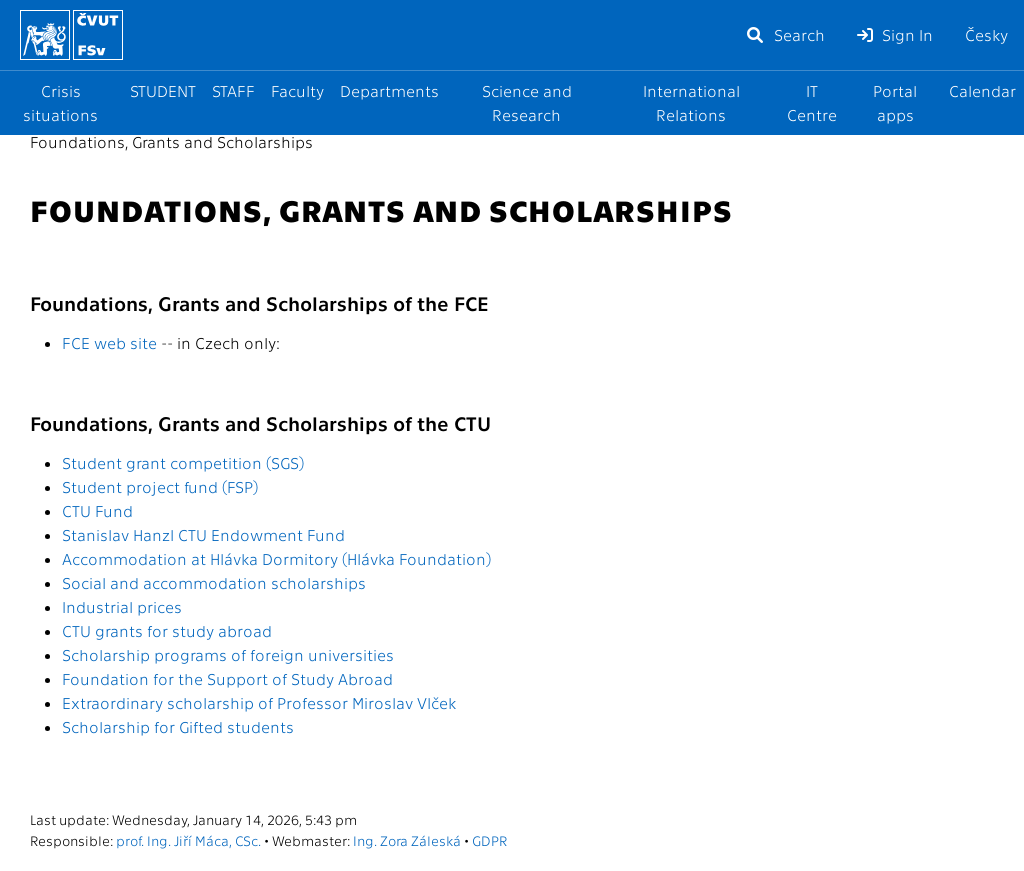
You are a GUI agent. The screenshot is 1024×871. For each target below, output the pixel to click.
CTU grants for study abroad (167, 630)
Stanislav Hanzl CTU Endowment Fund (203, 534)
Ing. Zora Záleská (407, 840)
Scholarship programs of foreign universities (228, 654)
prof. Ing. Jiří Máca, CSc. (188, 840)
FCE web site (109, 342)
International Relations (691, 102)
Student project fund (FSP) (160, 486)
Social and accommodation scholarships (214, 582)
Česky (986, 34)
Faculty (297, 90)
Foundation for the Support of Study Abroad (227, 678)
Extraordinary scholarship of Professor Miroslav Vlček (259, 702)
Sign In (895, 34)
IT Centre (812, 102)
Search (785, 34)
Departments (389, 90)
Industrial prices (122, 606)
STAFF (233, 90)
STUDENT (163, 90)
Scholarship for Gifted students (178, 726)
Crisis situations (60, 102)
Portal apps (895, 102)
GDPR (489, 840)
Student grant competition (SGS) (183, 462)
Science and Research (527, 102)
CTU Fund (97, 510)
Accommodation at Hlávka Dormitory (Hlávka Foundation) (276, 558)
